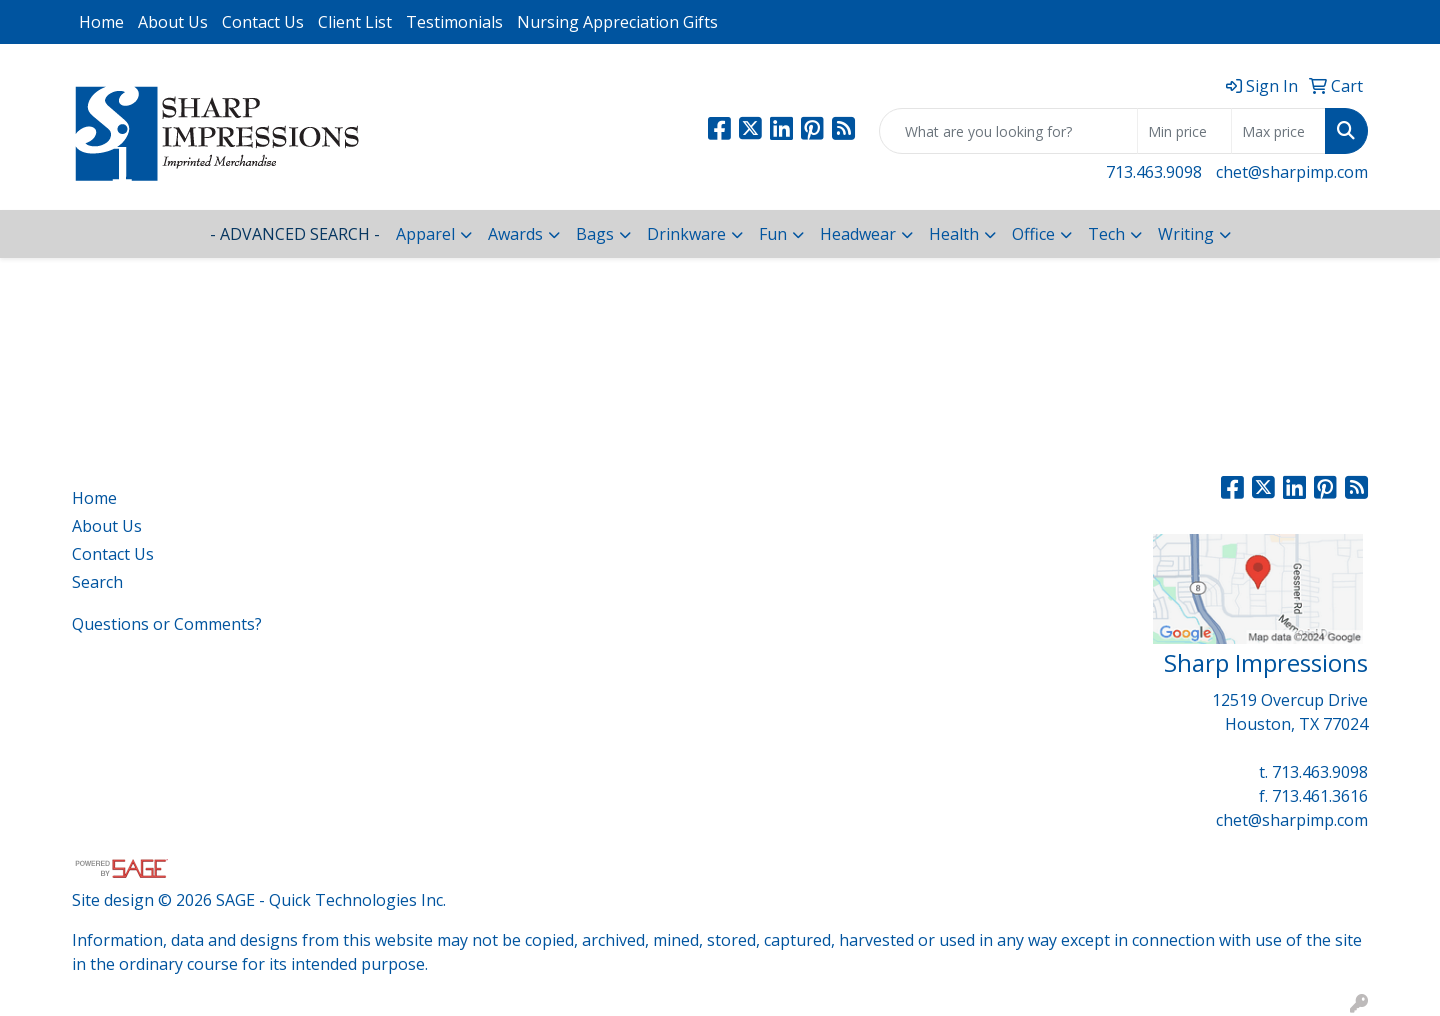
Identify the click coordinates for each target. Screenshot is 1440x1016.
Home (101, 22)
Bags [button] (595, 234)
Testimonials (454, 22)
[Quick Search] (1008, 131)
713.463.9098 (1154, 172)
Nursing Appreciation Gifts (617, 22)
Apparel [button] (425, 234)
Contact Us (263, 22)
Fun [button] (773, 234)
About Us (173, 22)
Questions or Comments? (167, 624)
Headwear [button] (858, 234)
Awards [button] (515, 234)
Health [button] (954, 234)
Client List (355, 22)
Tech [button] (1106, 234)
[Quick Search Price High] (1278, 131)
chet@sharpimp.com (1292, 172)
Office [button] (1033, 234)
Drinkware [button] (686, 234)
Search (97, 582)
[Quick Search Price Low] (1184, 131)
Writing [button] (1186, 234)
